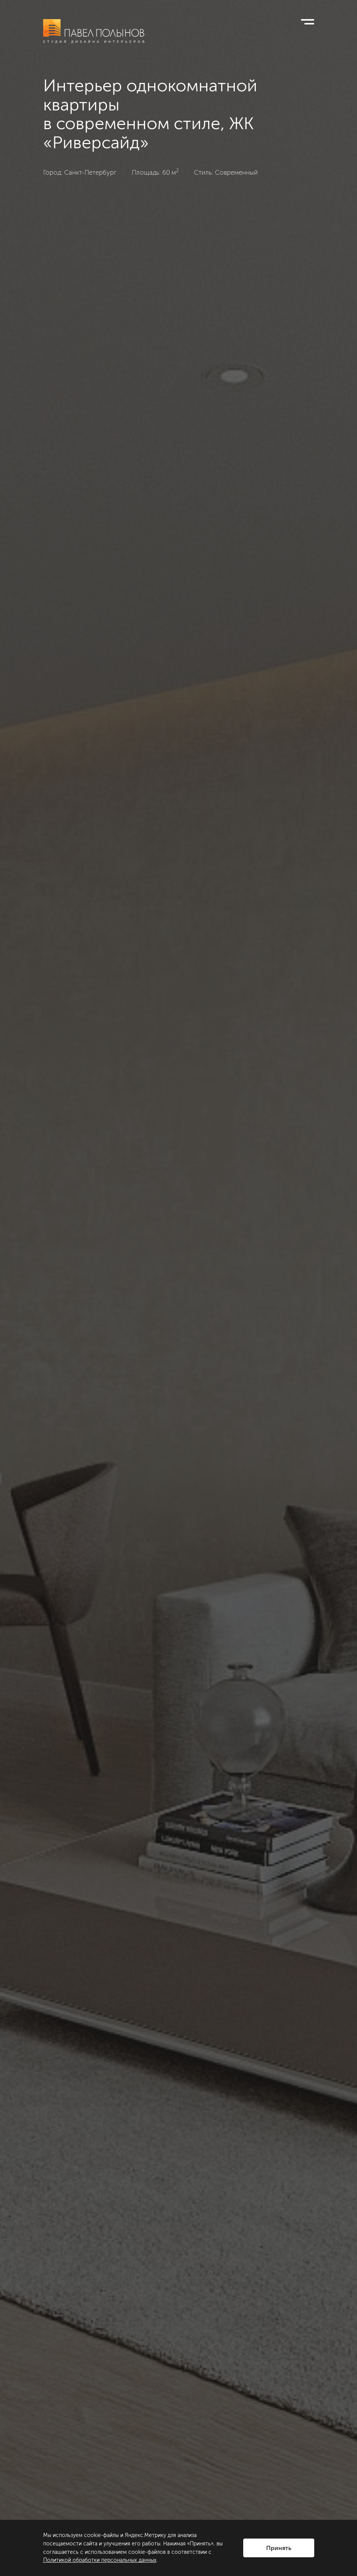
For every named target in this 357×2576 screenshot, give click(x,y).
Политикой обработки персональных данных (100, 2560)
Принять (278, 2548)
